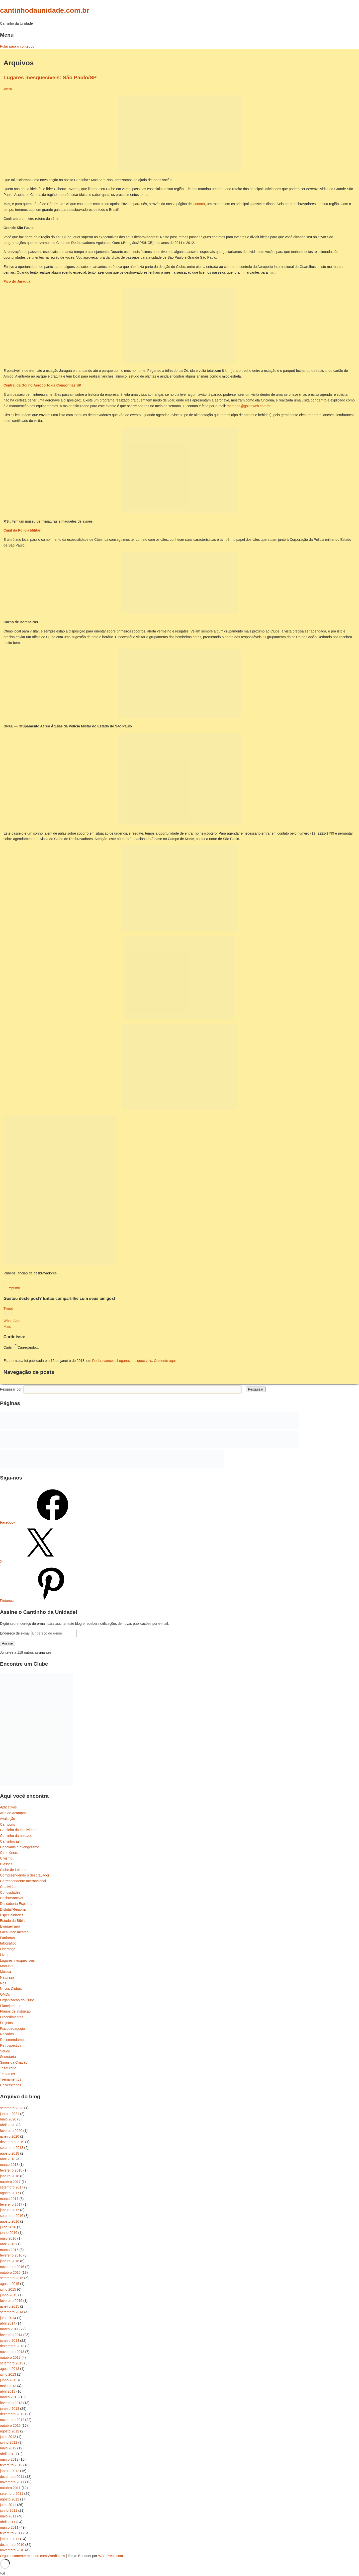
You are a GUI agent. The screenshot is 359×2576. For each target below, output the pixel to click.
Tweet (8, 1309)
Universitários (10, 2085)
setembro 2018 (11, 2148)
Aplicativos (8, 1807)
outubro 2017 (10, 2182)
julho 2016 (8, 2227)
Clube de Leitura (13, 1870)
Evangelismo (10, 1926)
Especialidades (11, 1915)
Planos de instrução (15, 2011)
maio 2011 (8, 2516)
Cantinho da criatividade (18, 1830)
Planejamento (10, 2006)
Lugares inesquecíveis (134, 1361)
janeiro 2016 (9, 2261)
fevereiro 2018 (11, 2170)
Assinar (7, 1643)
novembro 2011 (12, 2482)
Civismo (6, 1858)
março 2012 (9, 2459)
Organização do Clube (17, 2000)
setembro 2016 (11, 2216)
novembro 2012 (12, 2420)
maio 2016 (8, 2238)
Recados (7, 2034)
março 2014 (9, 2329)
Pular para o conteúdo (17, 46)
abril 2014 (7, 2323)
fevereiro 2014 (11, 2335)
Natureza (7, 1977)
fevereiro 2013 (11, 2403)
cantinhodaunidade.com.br (44, 10)
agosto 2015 (9, 2284)
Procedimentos (11, 2017)
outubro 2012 (10, 2425)
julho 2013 (8, 2374)
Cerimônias (9, 1853)
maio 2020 (8, 2119)
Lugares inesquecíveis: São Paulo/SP (49, 77)
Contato (199, 204)
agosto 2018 (9, 2153)
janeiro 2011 (9, 2539)
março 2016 (9, 2250)
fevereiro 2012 (11, 2465)
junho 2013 (8, 2380)
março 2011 (9, 2527)
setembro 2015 (11, 2278)
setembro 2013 (11, 2363)
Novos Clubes (11, 1989)
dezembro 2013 (12, 2346)
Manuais (6, 1966)
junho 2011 (8, 2510)
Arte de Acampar (13, 1813)
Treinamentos (10, 2079)
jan (7, 89)
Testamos (7, 2074)
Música (5, 1972)
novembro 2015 (12, 2267)
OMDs (5, 1994)
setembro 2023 (11, 2108)
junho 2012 (8, 2442)
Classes (6, 1864)
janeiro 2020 (9, 2136)
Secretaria (8, 2057)
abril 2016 (7, 2244)
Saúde (5, 2051)
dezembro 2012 (12, 2414)
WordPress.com (110, 2556)
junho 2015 (8, 2295)
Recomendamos (12, 2040)
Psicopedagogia (12, 2028)
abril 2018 (7, 2159)
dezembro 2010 (12, 2545)
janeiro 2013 (9, 2409)
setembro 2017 (11, 2187)
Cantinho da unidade (16, 1836)
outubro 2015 (10, 2272)
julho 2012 (8, 2437)
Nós (3, 1983)
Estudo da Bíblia (12, 1921)
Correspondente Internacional (23, 1881)
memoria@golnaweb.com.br (248, 406)
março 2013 (9, 2397)
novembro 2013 (12, 2352)
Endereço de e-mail (15, 1633)
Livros (4, 1955)
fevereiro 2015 (11, 2301)
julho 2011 (8, 2505)
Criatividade (9, 1887)
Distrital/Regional (13, 1909)
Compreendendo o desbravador (24, 1875)
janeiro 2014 (9, 2340)
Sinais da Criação (13, 2062)
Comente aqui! (165, 1361)
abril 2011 (7, 2522)
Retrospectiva (10, 2045)
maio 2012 (8, 2448)
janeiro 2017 (9, 2210)
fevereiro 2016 (11, 2255)
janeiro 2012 (9, 2471)
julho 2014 (8, 2318)
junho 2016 (8, 2233)
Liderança (7, 1949)
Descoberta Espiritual (16, 1904)
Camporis (7, 1824)
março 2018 (9, 2165)
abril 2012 (7, 2454)
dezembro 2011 (12, 2477)
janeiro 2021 (9, 2114)
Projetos (6, 2023)
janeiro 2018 (9, 2176)
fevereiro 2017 (11, 2204)
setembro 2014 (11, 2312)
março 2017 (9, 2199)
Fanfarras (7, 1938)
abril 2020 (7, 2125)
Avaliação (7, 1819)
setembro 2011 (11, 2494)
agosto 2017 (9, 2193)
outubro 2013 (10, 2357)
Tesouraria (8, 2068)
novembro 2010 (12, 2550)
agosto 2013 (9, 2369)
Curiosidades (10, 1892)
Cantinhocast (10, 1841)
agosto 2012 (9, 2431)
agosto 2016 (9, 2221)
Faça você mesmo (14, 1932)
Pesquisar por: (11, 1389)
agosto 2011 (9, 2499)
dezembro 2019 (12, 2142)
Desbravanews (103, 1361)
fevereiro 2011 (11, 2533)
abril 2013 (7, 2391)
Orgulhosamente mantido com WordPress (32, 2556)
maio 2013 (8, 2386)
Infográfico (8, 1943)
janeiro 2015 (9, 2306)
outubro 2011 (10, 2488)
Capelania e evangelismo (19, 1847)
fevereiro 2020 (11, 2131)
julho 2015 (8, 2289)
